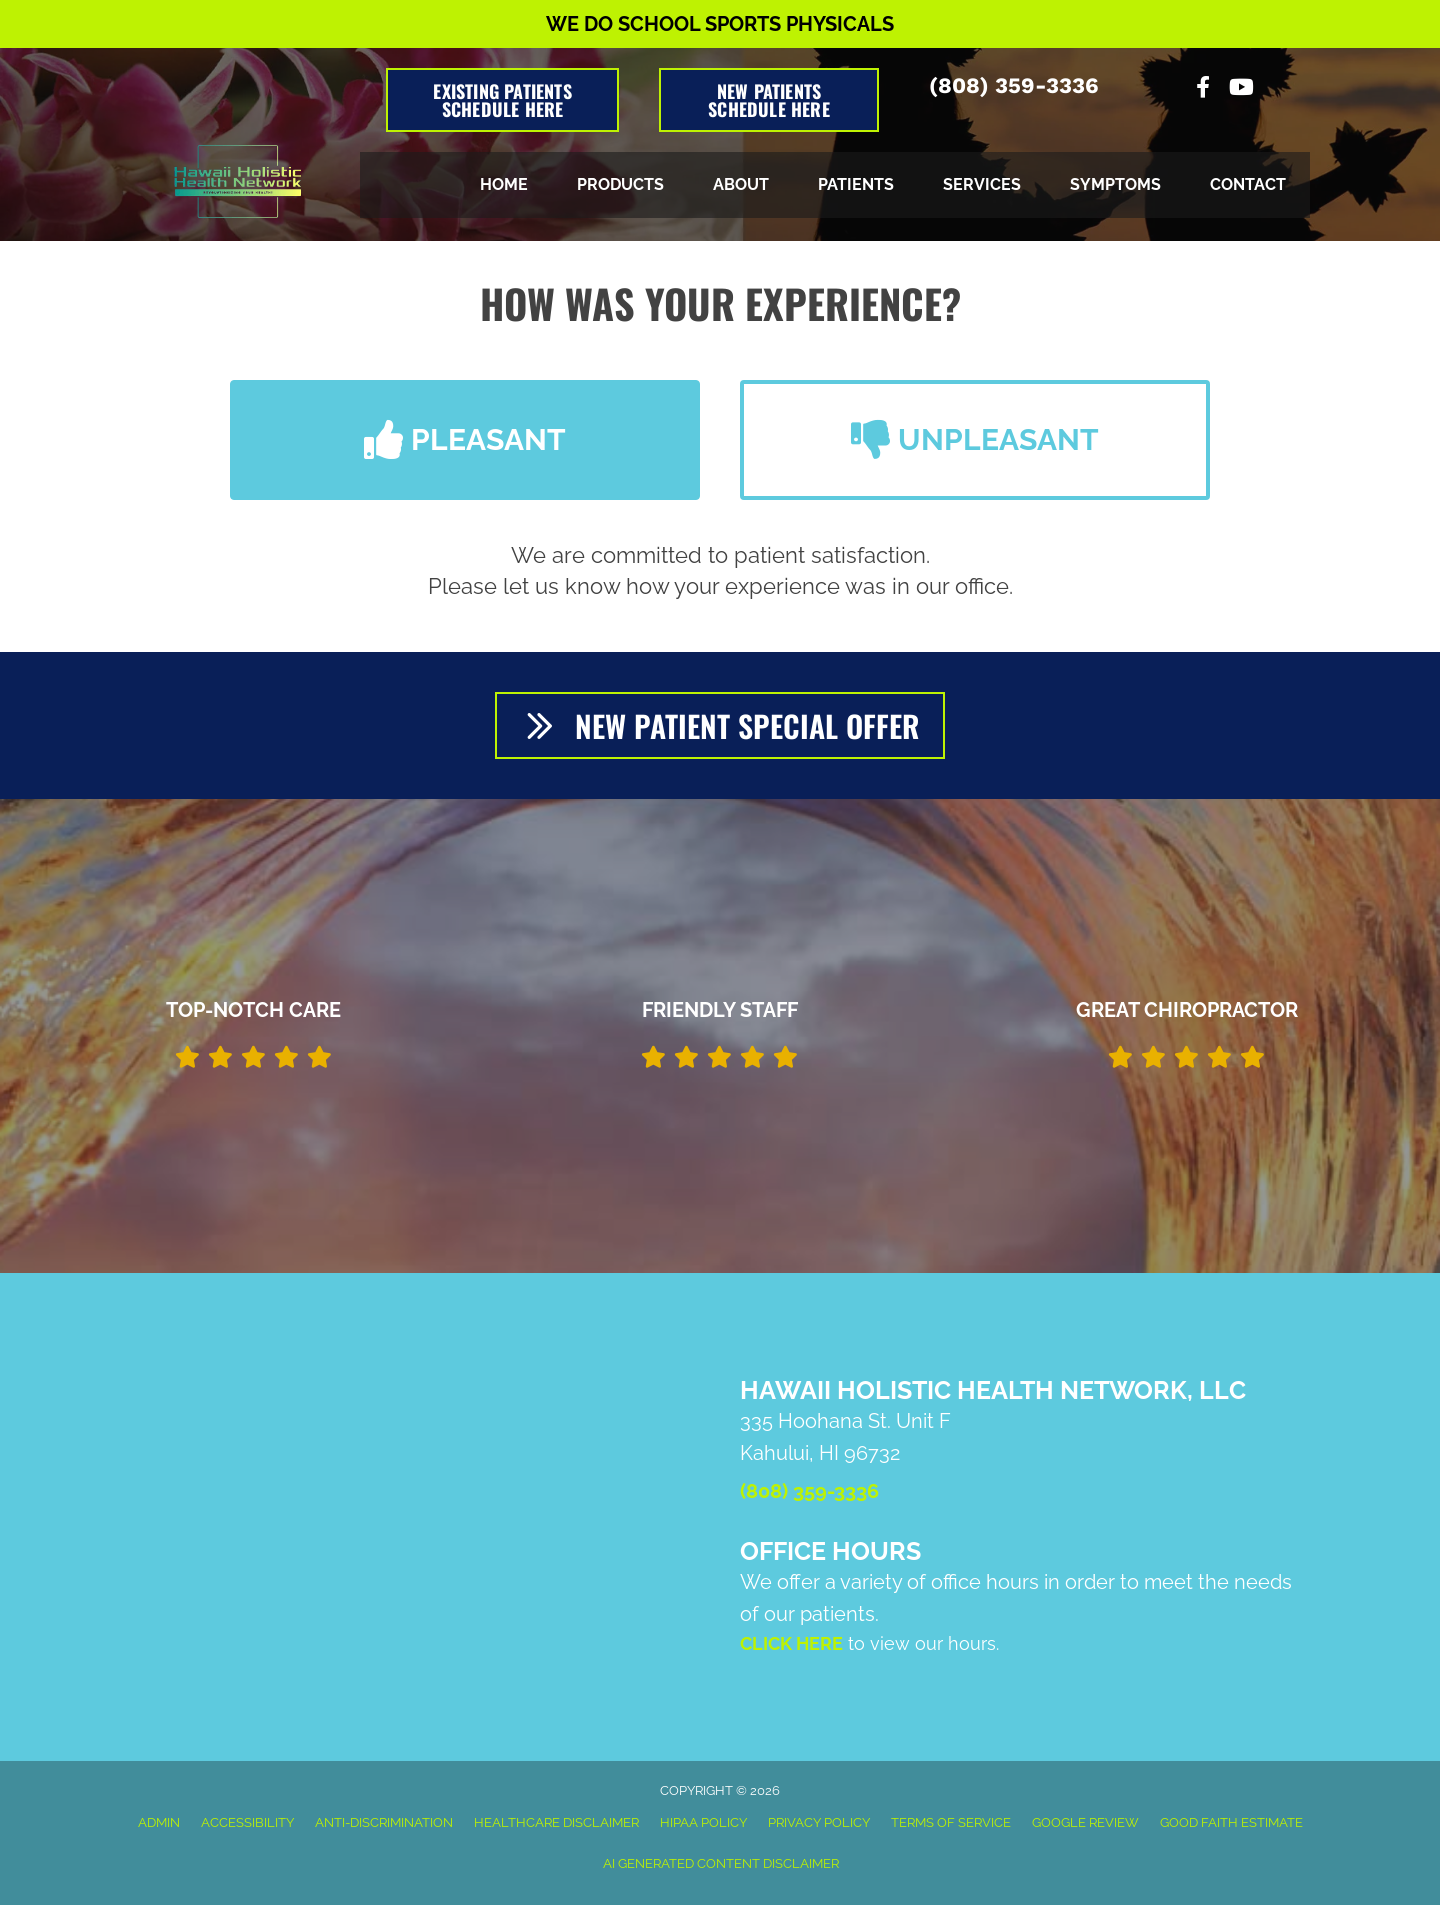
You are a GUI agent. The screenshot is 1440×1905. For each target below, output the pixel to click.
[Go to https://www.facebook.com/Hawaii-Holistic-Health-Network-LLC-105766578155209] (1203, 89)
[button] (465, 440)
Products (620, 184)
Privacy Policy (819, 1822)
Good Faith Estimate (1231, 1822)
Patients (856, 184)
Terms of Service (951, 1822)
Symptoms (1115, 184)
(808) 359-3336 (1014, 85)
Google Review (1085, 1822)
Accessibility (247, 1822)
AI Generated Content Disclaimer (721, 1863)
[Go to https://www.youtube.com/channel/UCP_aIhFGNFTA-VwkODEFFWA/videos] (1240, 89)
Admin (159, 1822)
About (741, 184)
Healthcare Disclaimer (556, 1822)
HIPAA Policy (703, 1822)
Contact (1248, 184)
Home (504, 184)
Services (982, 184)
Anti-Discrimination (384, 1822)
